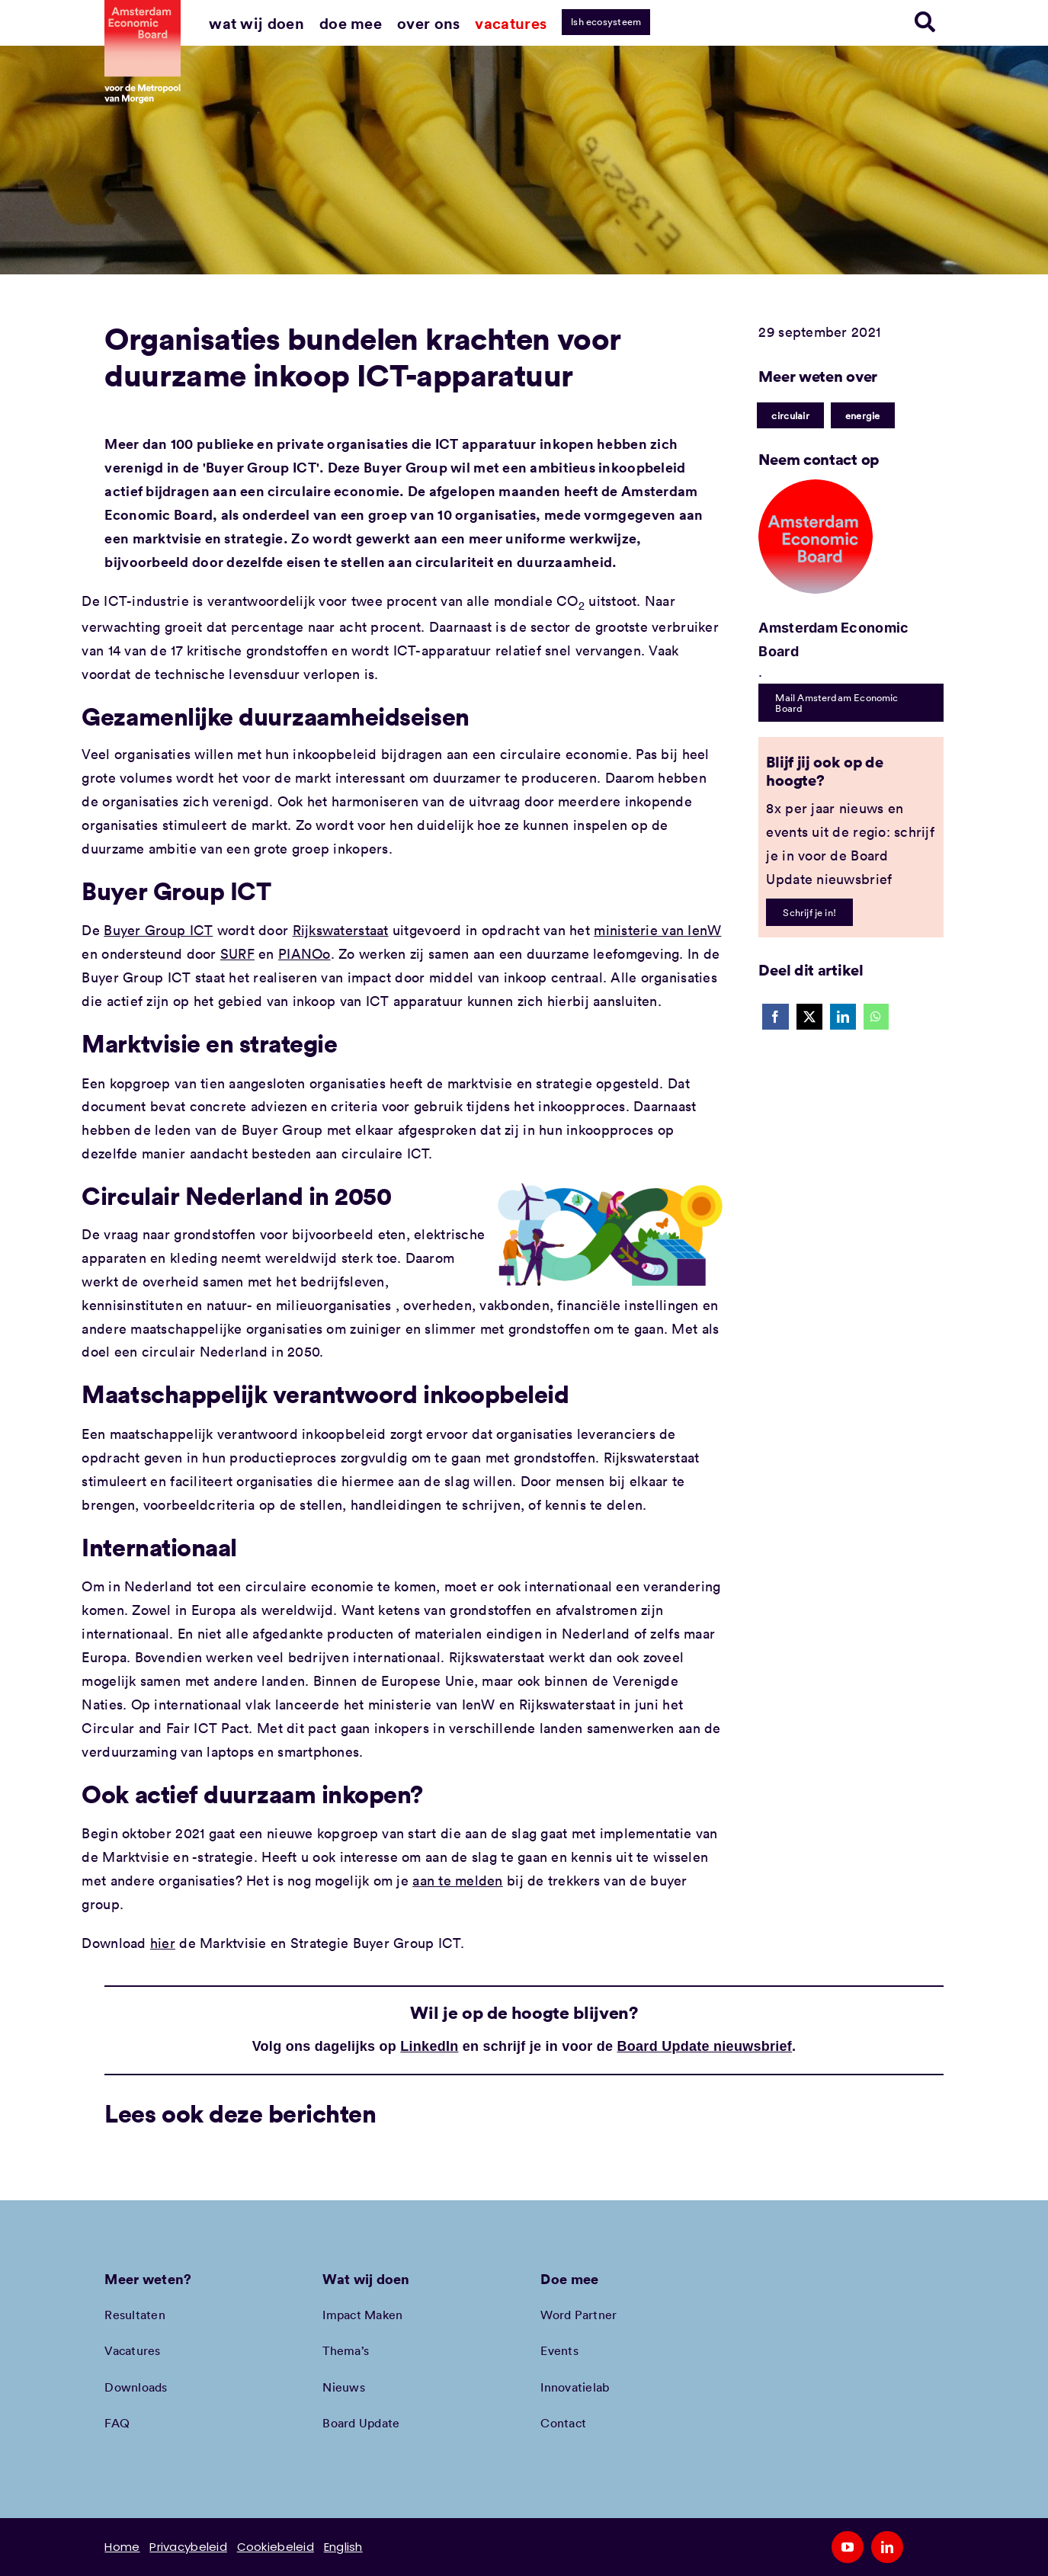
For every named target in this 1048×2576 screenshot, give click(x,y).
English (343, 2547)
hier (162, 1943)
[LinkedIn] (843, 1016)
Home (121, 2547)
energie (862, 415)
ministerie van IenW (657, 930)
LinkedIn (429, 2046)
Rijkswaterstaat (341, 930)
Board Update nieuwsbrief (705, 2046)
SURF (237, 953)
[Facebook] (775, 1016)
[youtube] (848, 2547)
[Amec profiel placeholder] (815, 486)
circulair (790, 415)
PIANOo (304, 953)
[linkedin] (887, 2547)
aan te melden (457, 1880)
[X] (809, 1016)
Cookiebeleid (275, 2547)
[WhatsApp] (876, 1016)
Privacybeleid (188, 2547)
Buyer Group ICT (158, 930)
